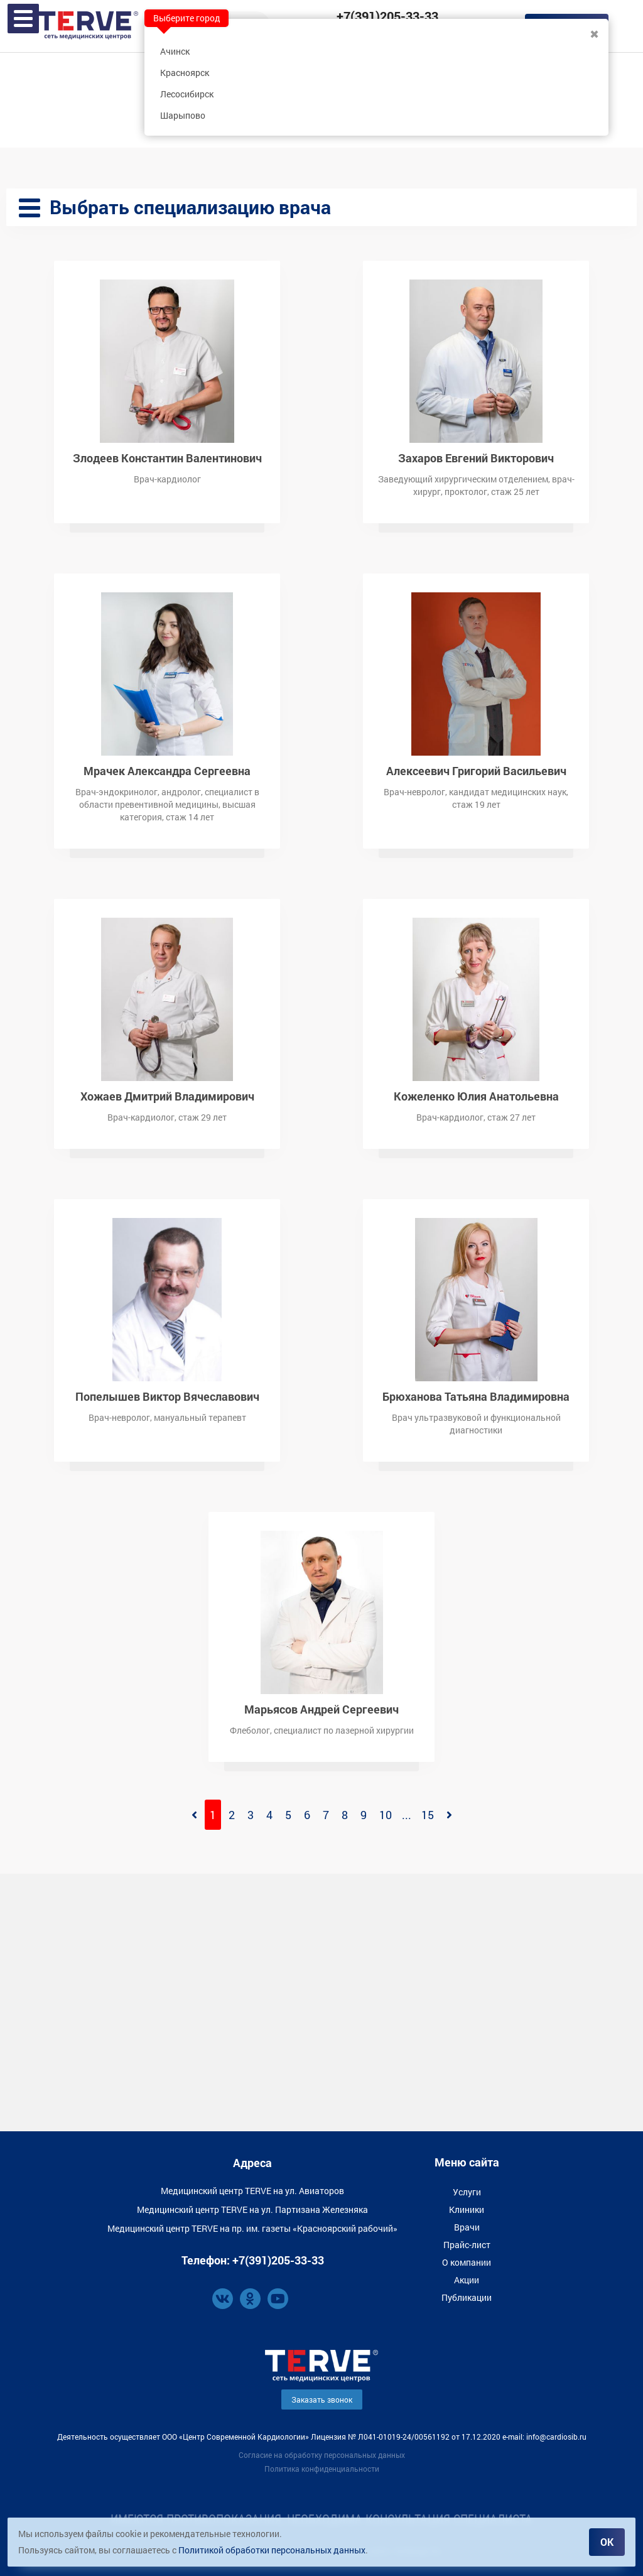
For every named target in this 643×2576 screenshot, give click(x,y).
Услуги (467, 2192)
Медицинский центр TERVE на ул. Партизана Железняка (252, 2209)
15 (427, 1814)
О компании (466, 2262)
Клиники (466, 2209)
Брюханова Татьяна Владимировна (476, 1395)
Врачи (467, 2227)
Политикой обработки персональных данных (271, 2550)
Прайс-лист (466, 2245)
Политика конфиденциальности (321, 2469)
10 (385, 1814)
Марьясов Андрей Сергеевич (321, 1708)
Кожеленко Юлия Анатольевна (476, 1095)
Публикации (466, 2297)
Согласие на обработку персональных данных (322, 2455)
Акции (466, 2280)
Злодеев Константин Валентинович (167, 457)
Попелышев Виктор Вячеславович (167, 1395)
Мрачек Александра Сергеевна (167, 769)
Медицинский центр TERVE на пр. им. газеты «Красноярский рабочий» (252, 2228)
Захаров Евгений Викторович (476, 457)
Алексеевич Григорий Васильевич (476, 769)
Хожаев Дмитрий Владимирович (167, 1095)
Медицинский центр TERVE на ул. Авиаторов (252, 2191)
